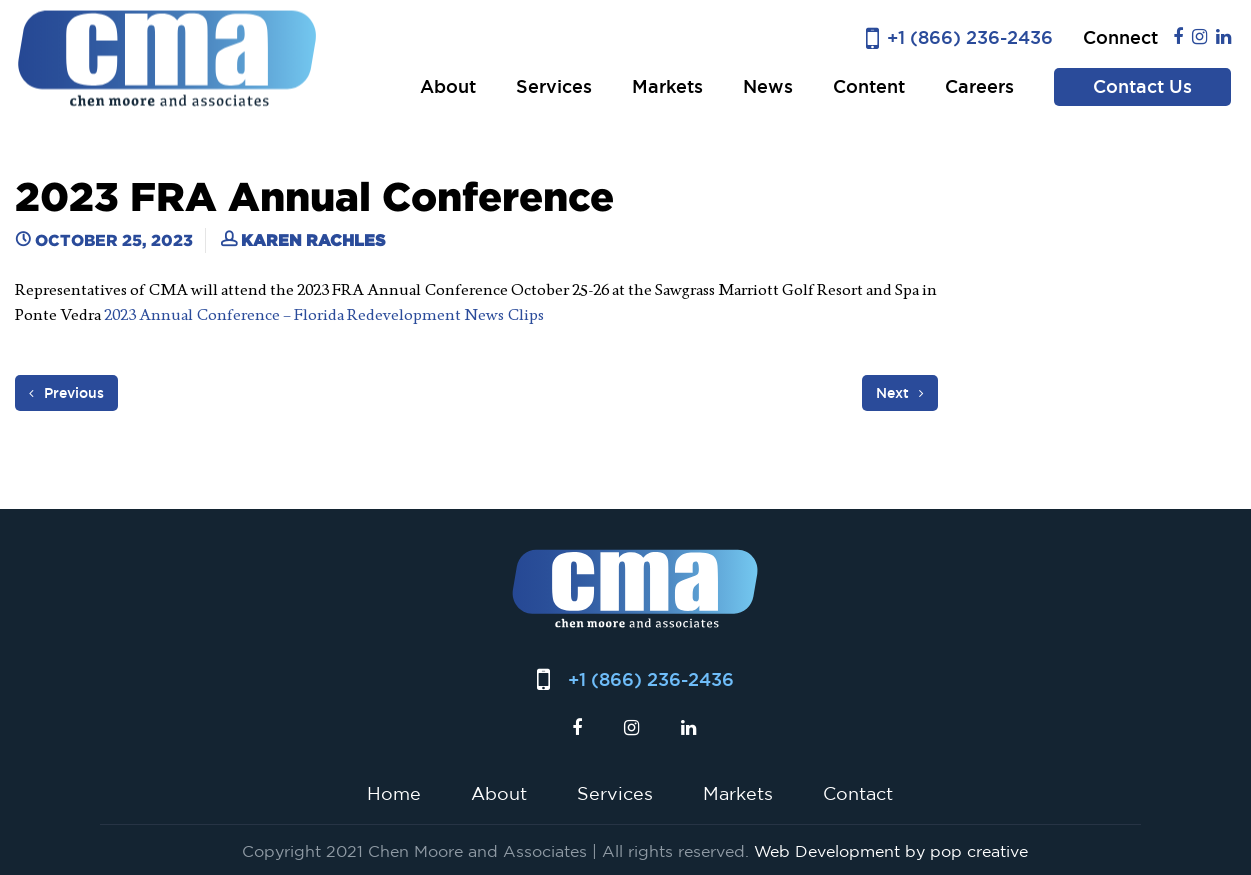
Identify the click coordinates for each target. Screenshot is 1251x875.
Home (394, 793)
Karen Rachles (313, 240)
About (448, 86)
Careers (979, 86)
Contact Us (1142, 86)
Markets (667, 86)
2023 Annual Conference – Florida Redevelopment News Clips (324, 314)
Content (869, 86)
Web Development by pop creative (891, 851)
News (768, 86)
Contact (858, 793)
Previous (66, 393)
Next (900, 393)
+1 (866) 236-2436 (970, 37)
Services (554, 86)
